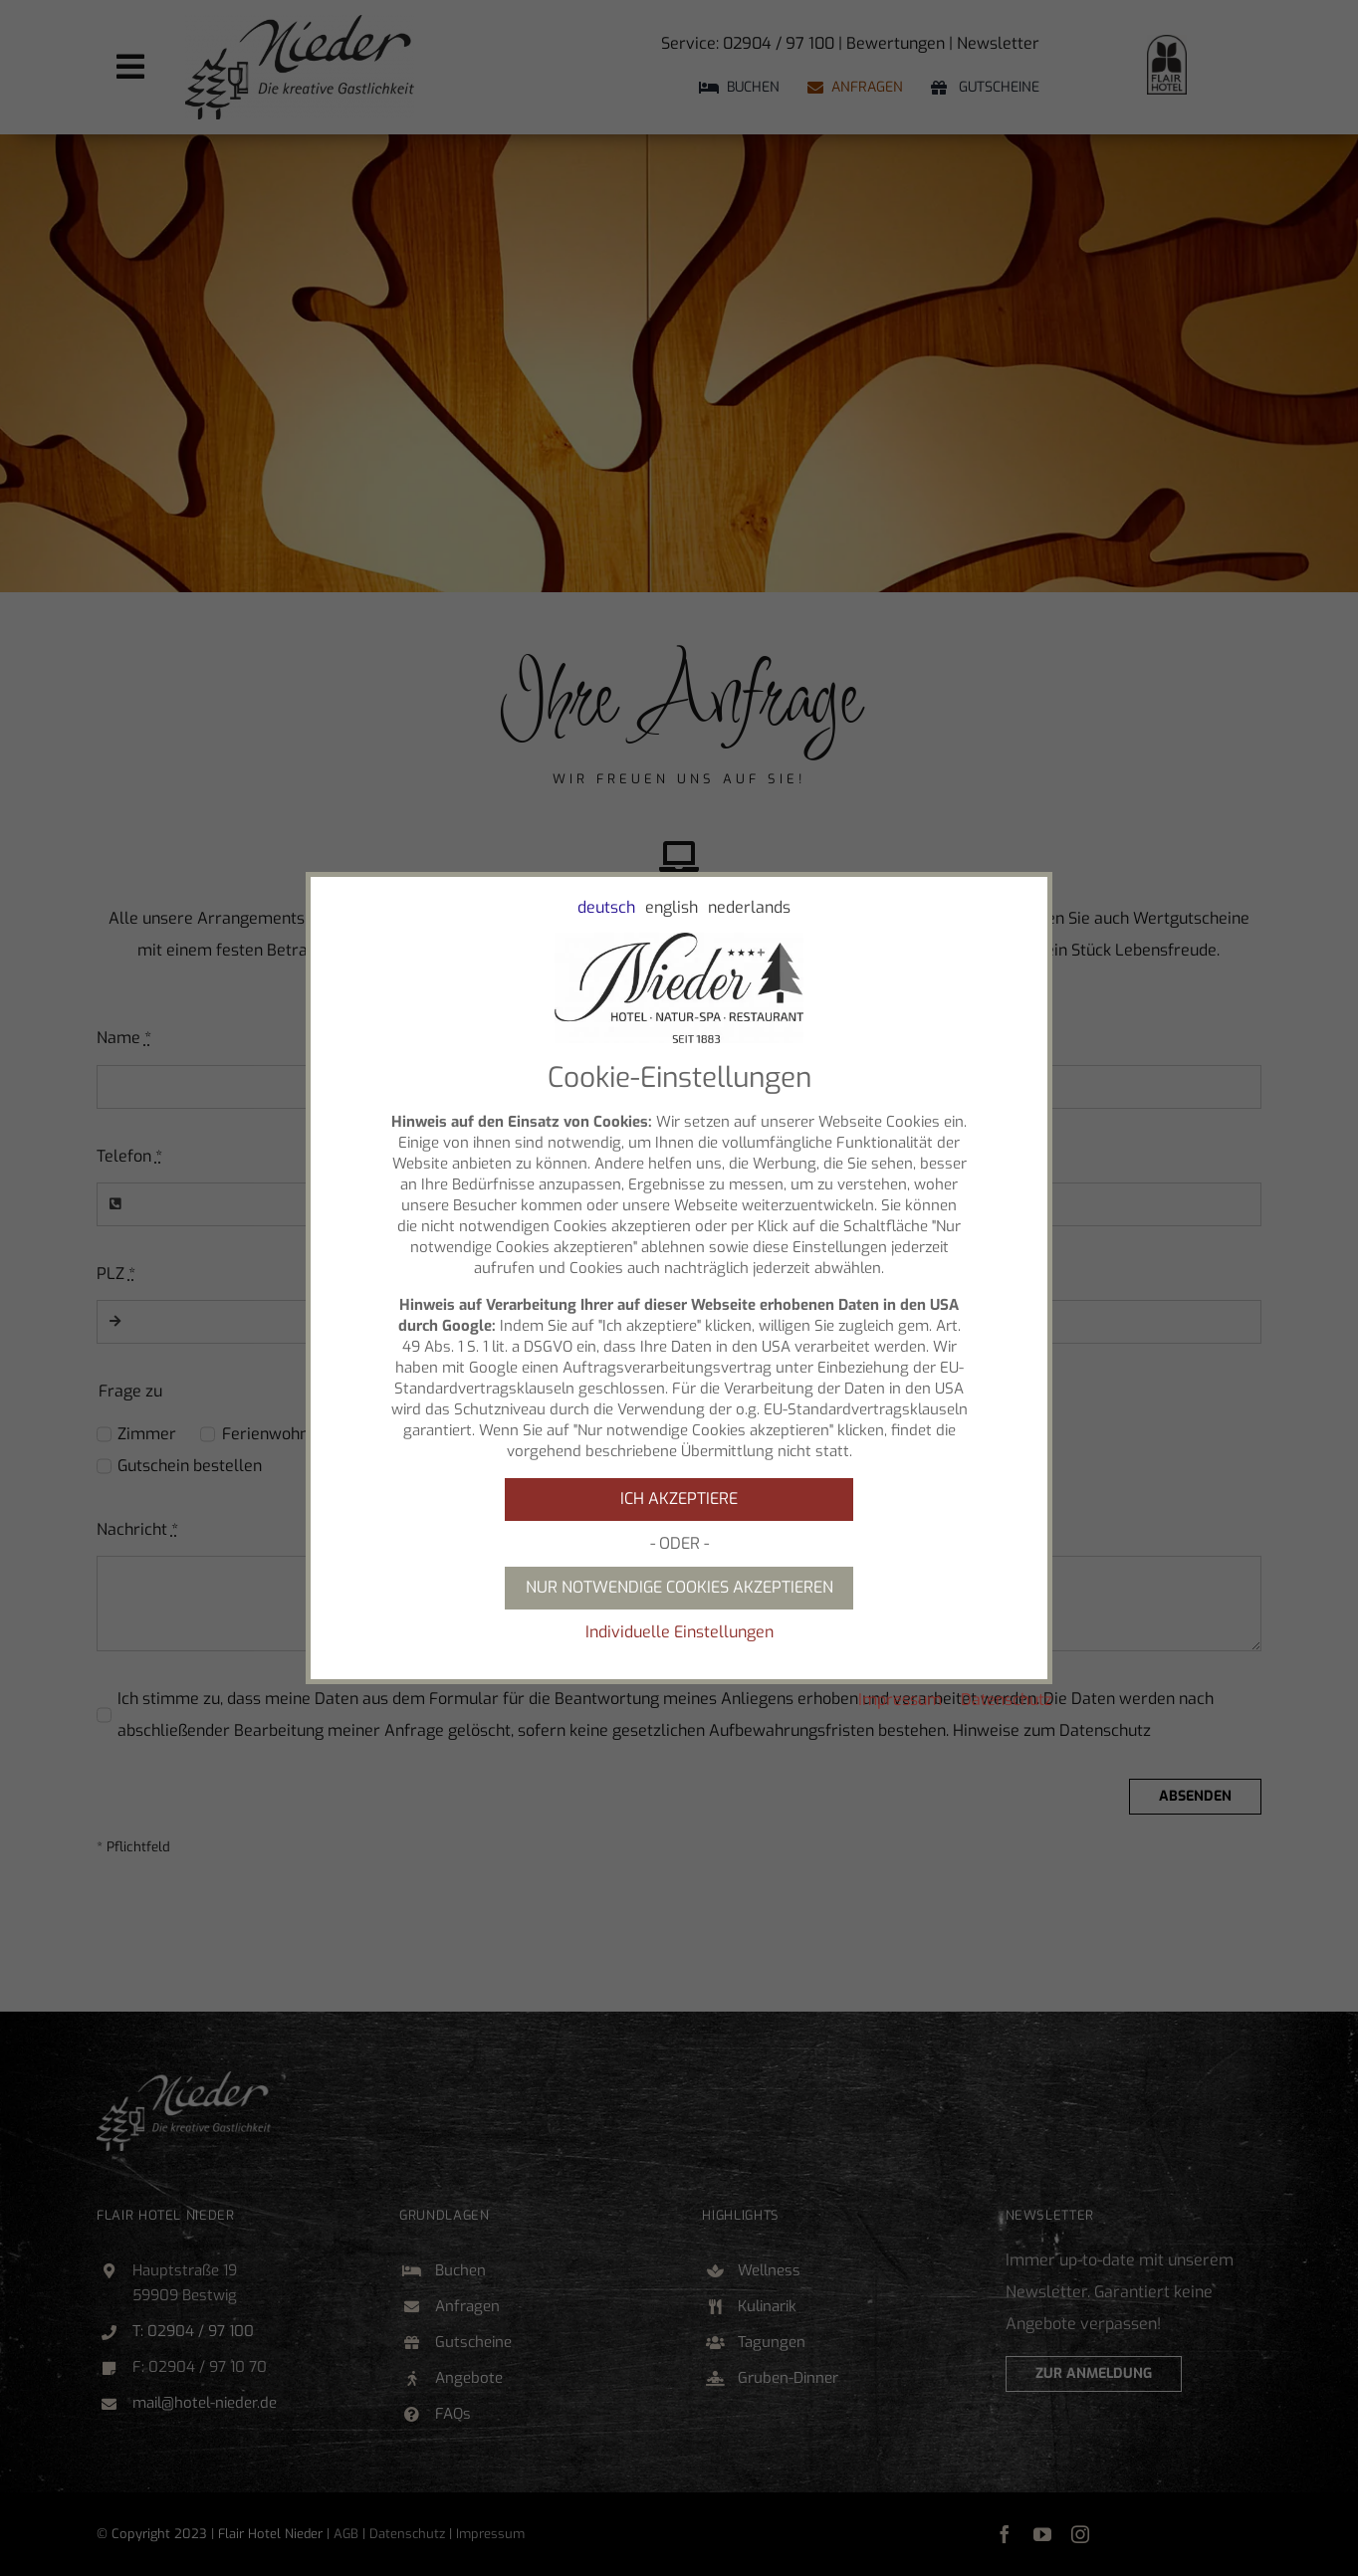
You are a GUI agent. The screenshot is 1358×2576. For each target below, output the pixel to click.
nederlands (749, 907)
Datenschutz (1006, 1699)
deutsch (606, 907)
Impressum (900, 1699)
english (671, 907)
